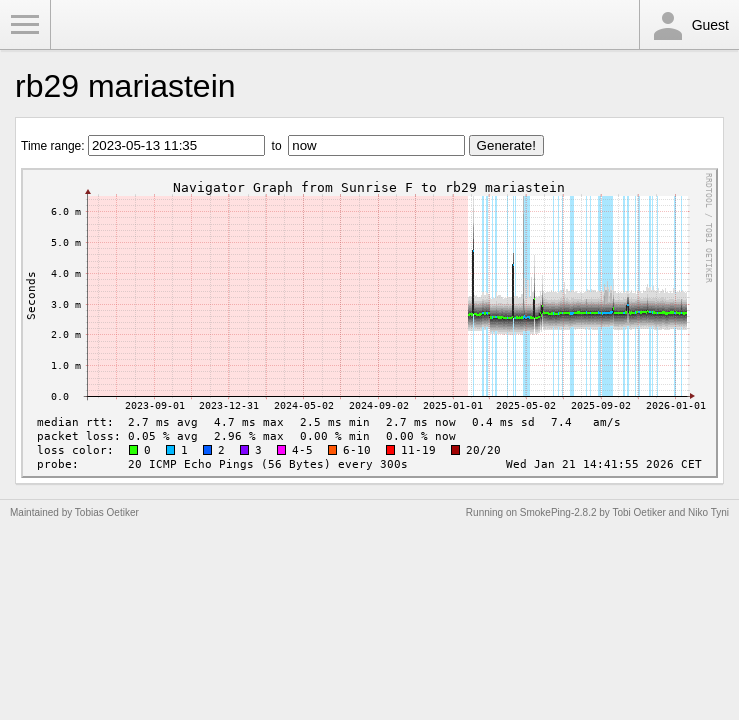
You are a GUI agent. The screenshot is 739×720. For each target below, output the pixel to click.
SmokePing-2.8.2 (558, 512)
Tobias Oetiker (107, 512)
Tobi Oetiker (638, 512)
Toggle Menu (25, 25)
